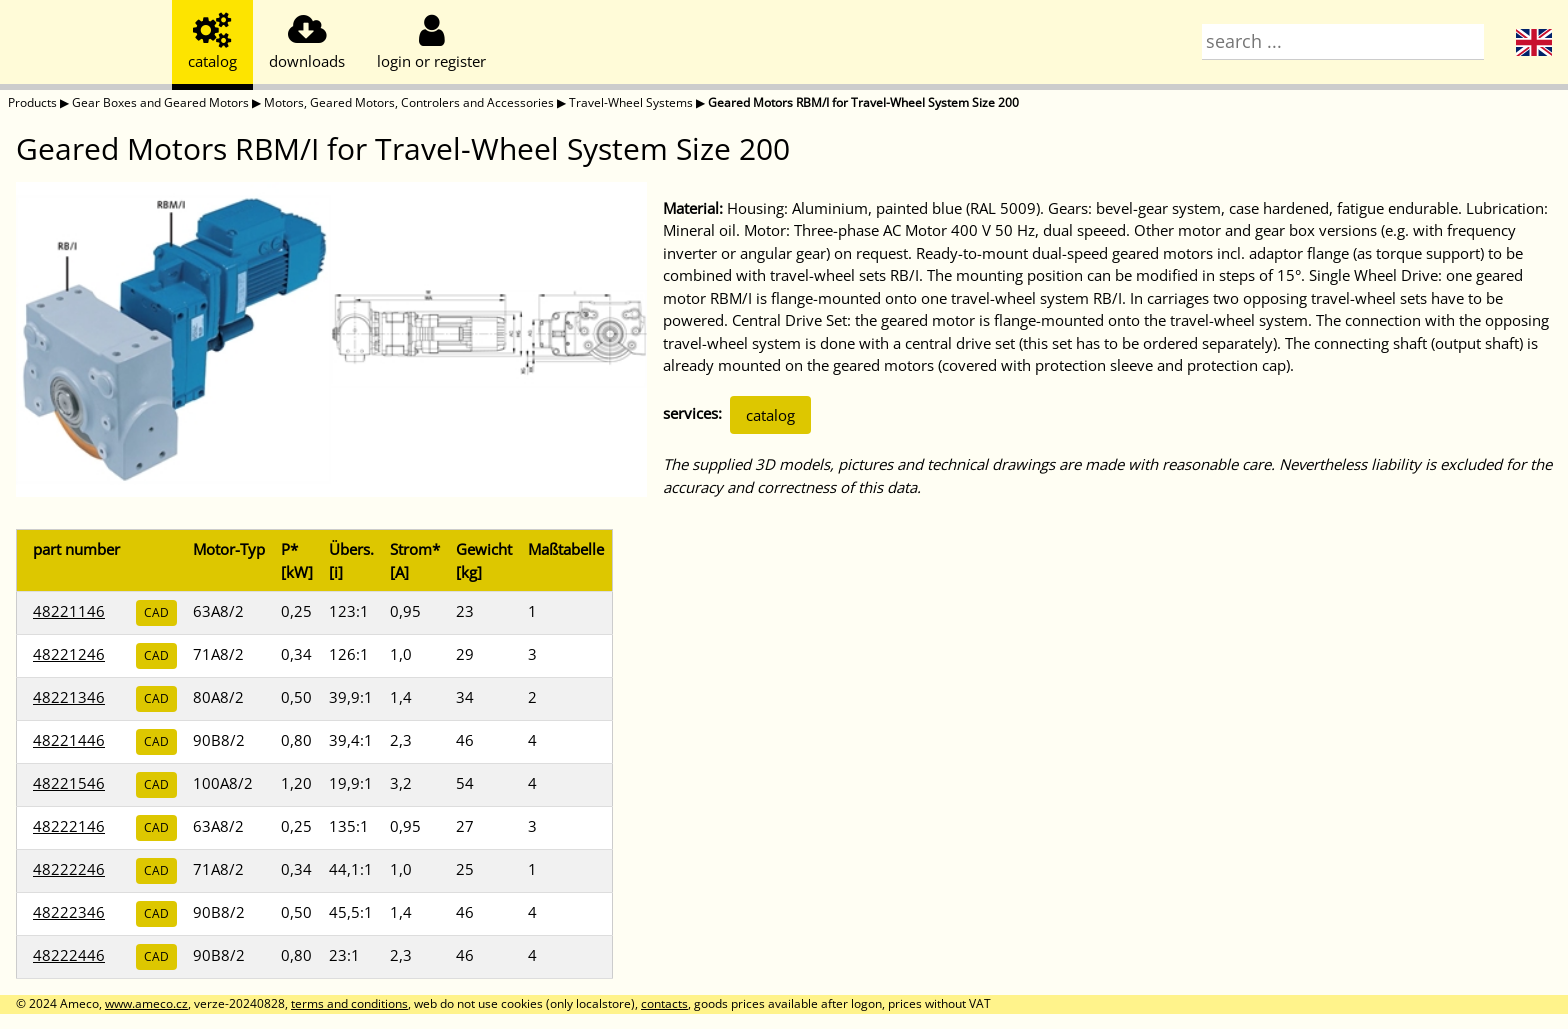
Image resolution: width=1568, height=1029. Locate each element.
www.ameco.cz (146, 1003)
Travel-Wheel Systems (631, 102)
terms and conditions (349, 1003)
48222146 (69, 826)
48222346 (69, 912)
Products (32, 102)
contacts (664, 1003)
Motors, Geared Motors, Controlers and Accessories (409, 102)
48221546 (69, 783)
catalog (770, 415)
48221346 (69, 697)
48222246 (69, 869)
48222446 (69, 955)
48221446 (69, 740)
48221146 (69, 611)
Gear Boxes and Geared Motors (160, 102)
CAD (156, 612)
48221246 (69, 654)
